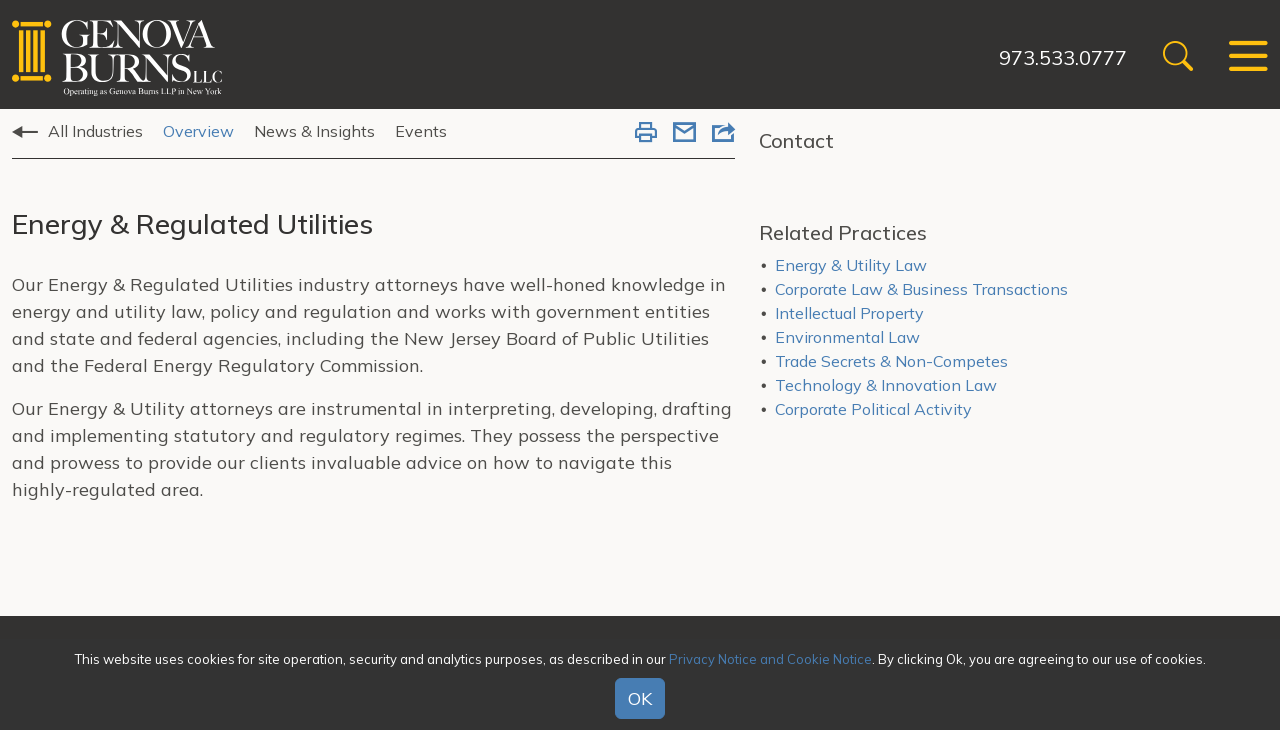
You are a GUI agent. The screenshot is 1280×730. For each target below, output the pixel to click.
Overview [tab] (198, 131)
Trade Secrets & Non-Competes (891, 361)
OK (640, 698)
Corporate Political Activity (873, 409)
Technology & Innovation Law (886, 385)
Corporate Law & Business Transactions (921, 289)
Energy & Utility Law (851, 265)
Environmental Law (847, 337)
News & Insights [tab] (314, 131)
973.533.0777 (1063, 57)
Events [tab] (421, 131)
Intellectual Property (849, 313)
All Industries (95, 131)
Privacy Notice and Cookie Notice (770, 659)
